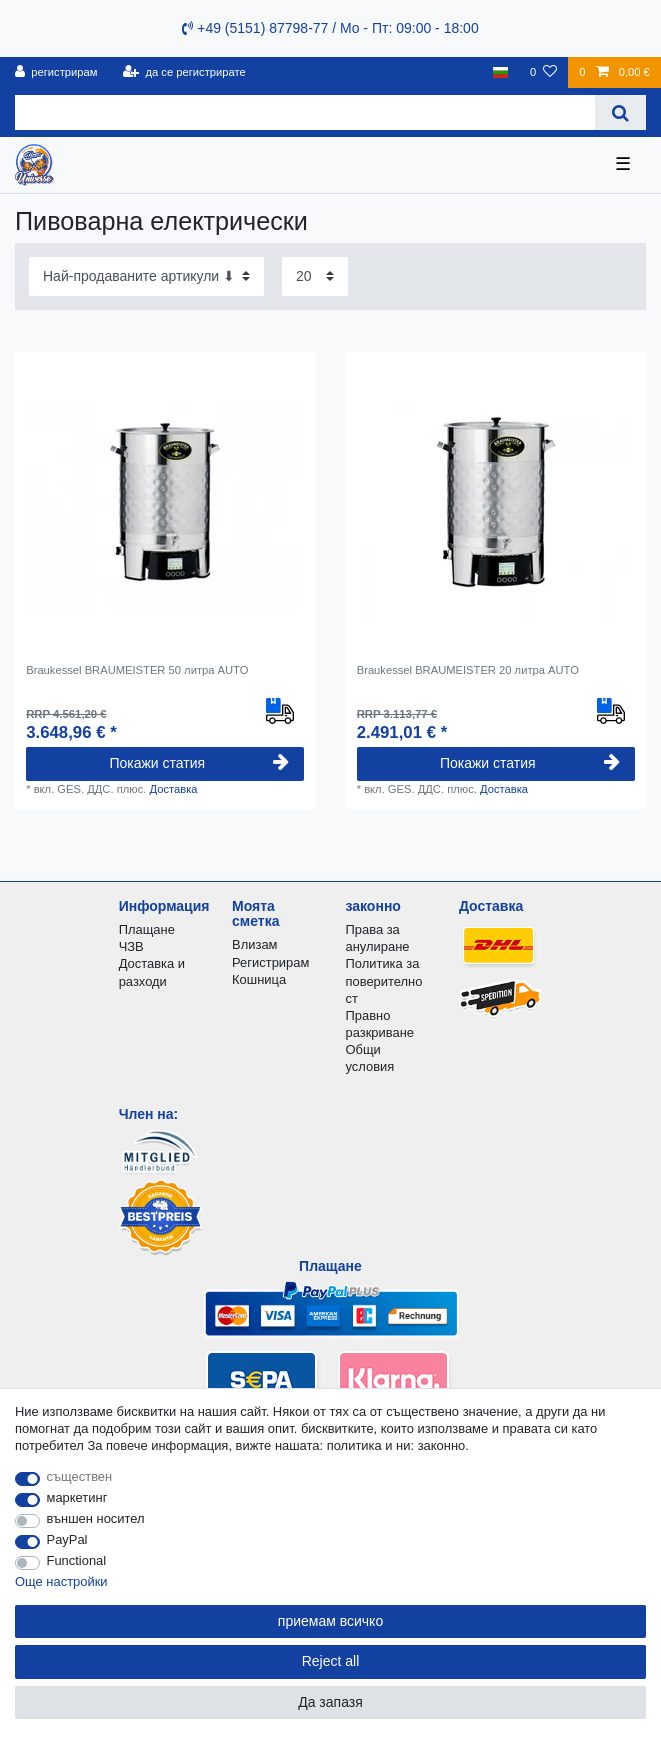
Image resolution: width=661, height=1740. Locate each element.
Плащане (147, 929)
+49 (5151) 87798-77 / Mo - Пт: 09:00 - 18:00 (330, 28)
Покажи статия (199, 763)
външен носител (96, 1518)
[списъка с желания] (543, 72)
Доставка (173, 789)
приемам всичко (330, 1621)
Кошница (259, 979)
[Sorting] (146, 276)
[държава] (500, 72)
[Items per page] (315, 276)
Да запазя (330, 1702)
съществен (80, 1476)
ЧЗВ (131, 946)
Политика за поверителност (383, 980)
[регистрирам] (56, 72)
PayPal (67, 1539)
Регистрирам (270, 962)
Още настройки (61, 1581)
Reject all (331, 1661)
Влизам (254, 944)
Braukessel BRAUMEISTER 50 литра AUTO (137, 670)
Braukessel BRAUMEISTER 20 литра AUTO (468, 670)
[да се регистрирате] (184, 72)
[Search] (620, 112)
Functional (77, 1560)
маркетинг (77, 1497)
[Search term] (305, 112)
